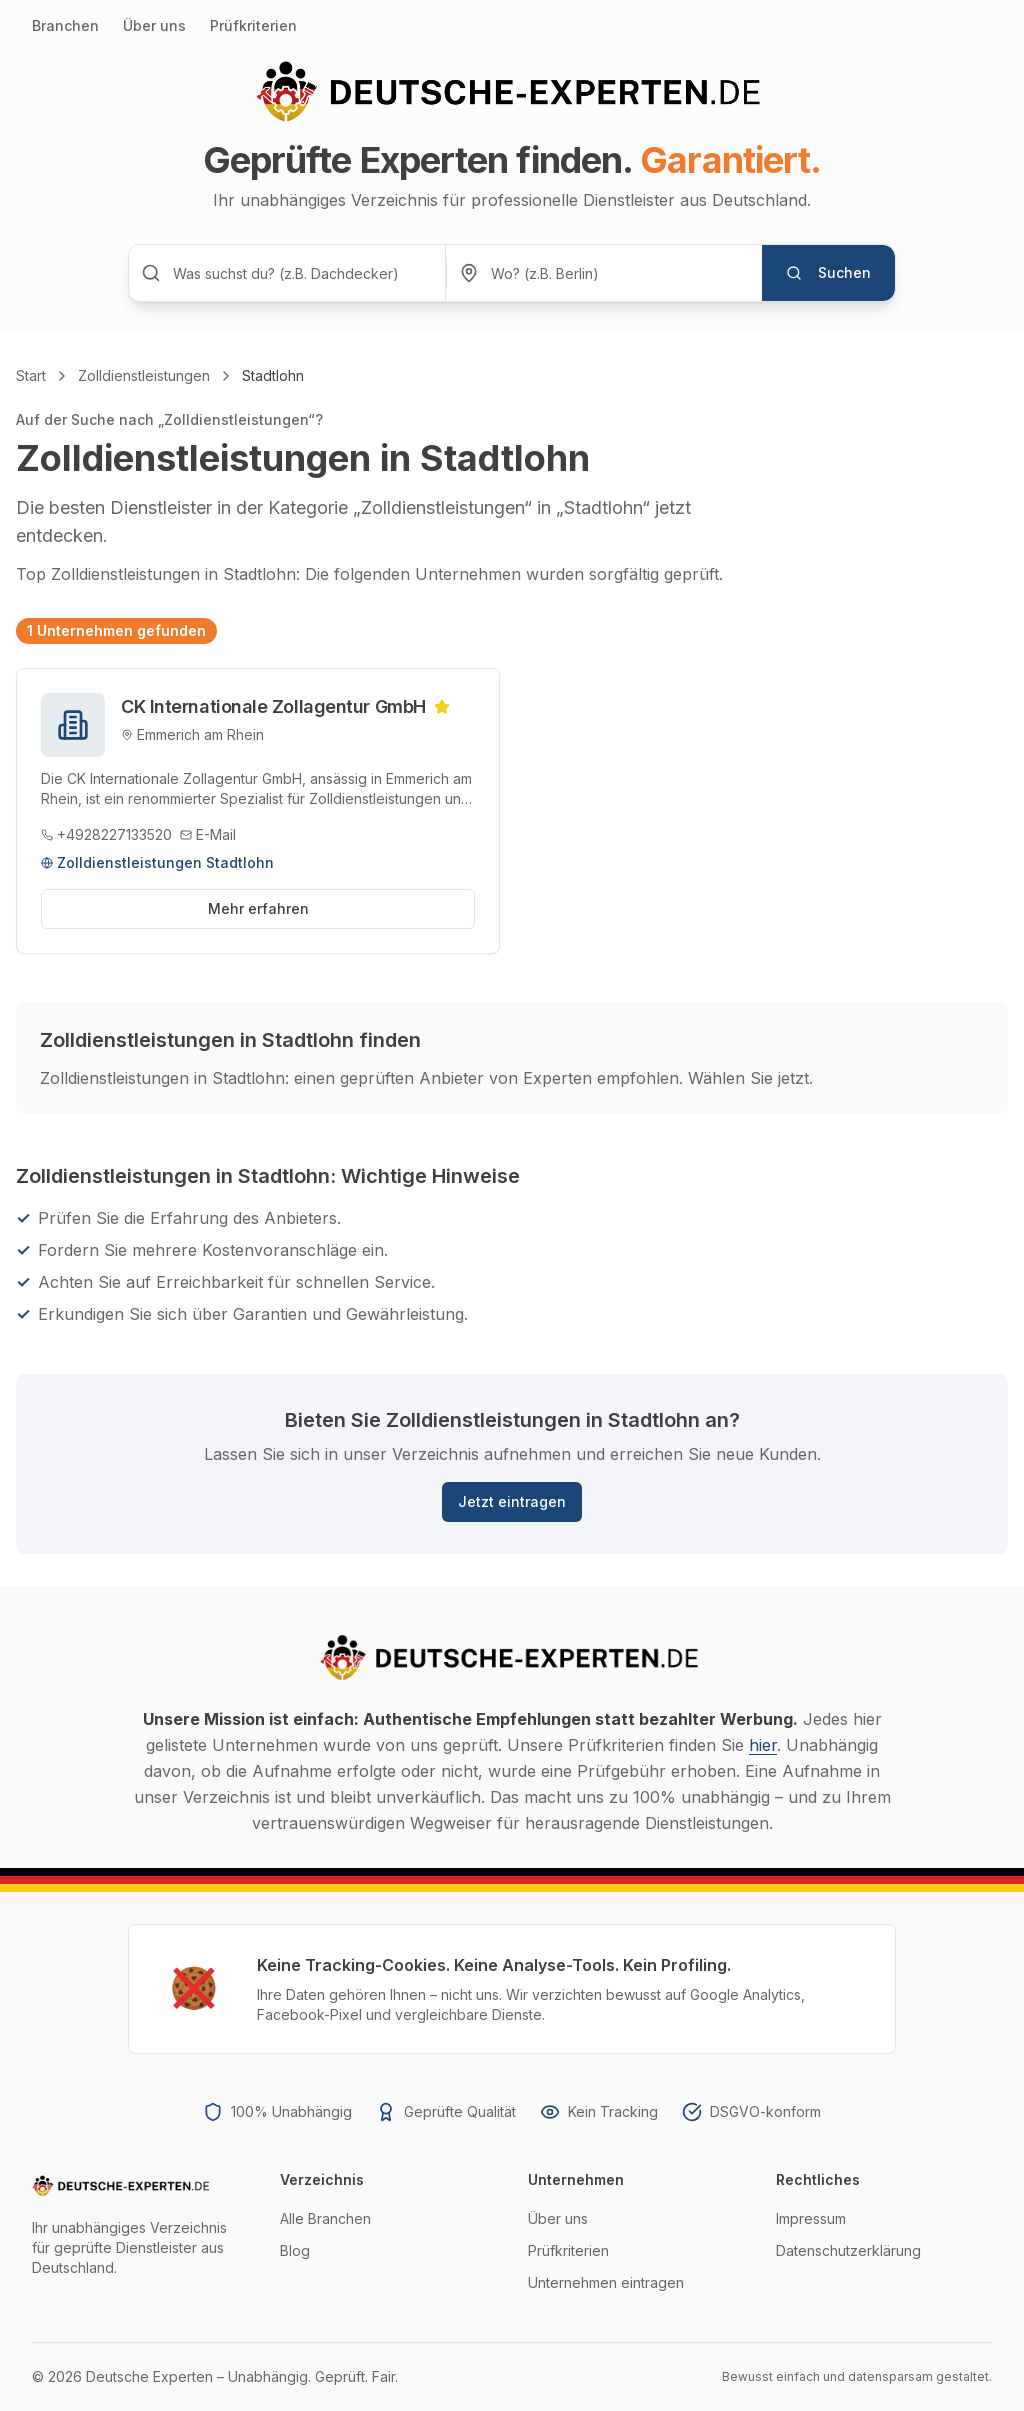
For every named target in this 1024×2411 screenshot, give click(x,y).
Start (31, 375)
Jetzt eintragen (512, 1501)
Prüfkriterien (253, 25)
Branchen (65, 25)
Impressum (811, 2218)
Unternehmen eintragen (606, 2282)
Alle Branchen (325, 2218)
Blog (295, 2250)
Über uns (154, 25)
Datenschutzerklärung (848, 2250)
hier (763, 1745)
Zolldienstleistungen (144, 375)
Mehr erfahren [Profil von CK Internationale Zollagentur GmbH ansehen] (258, 908)
